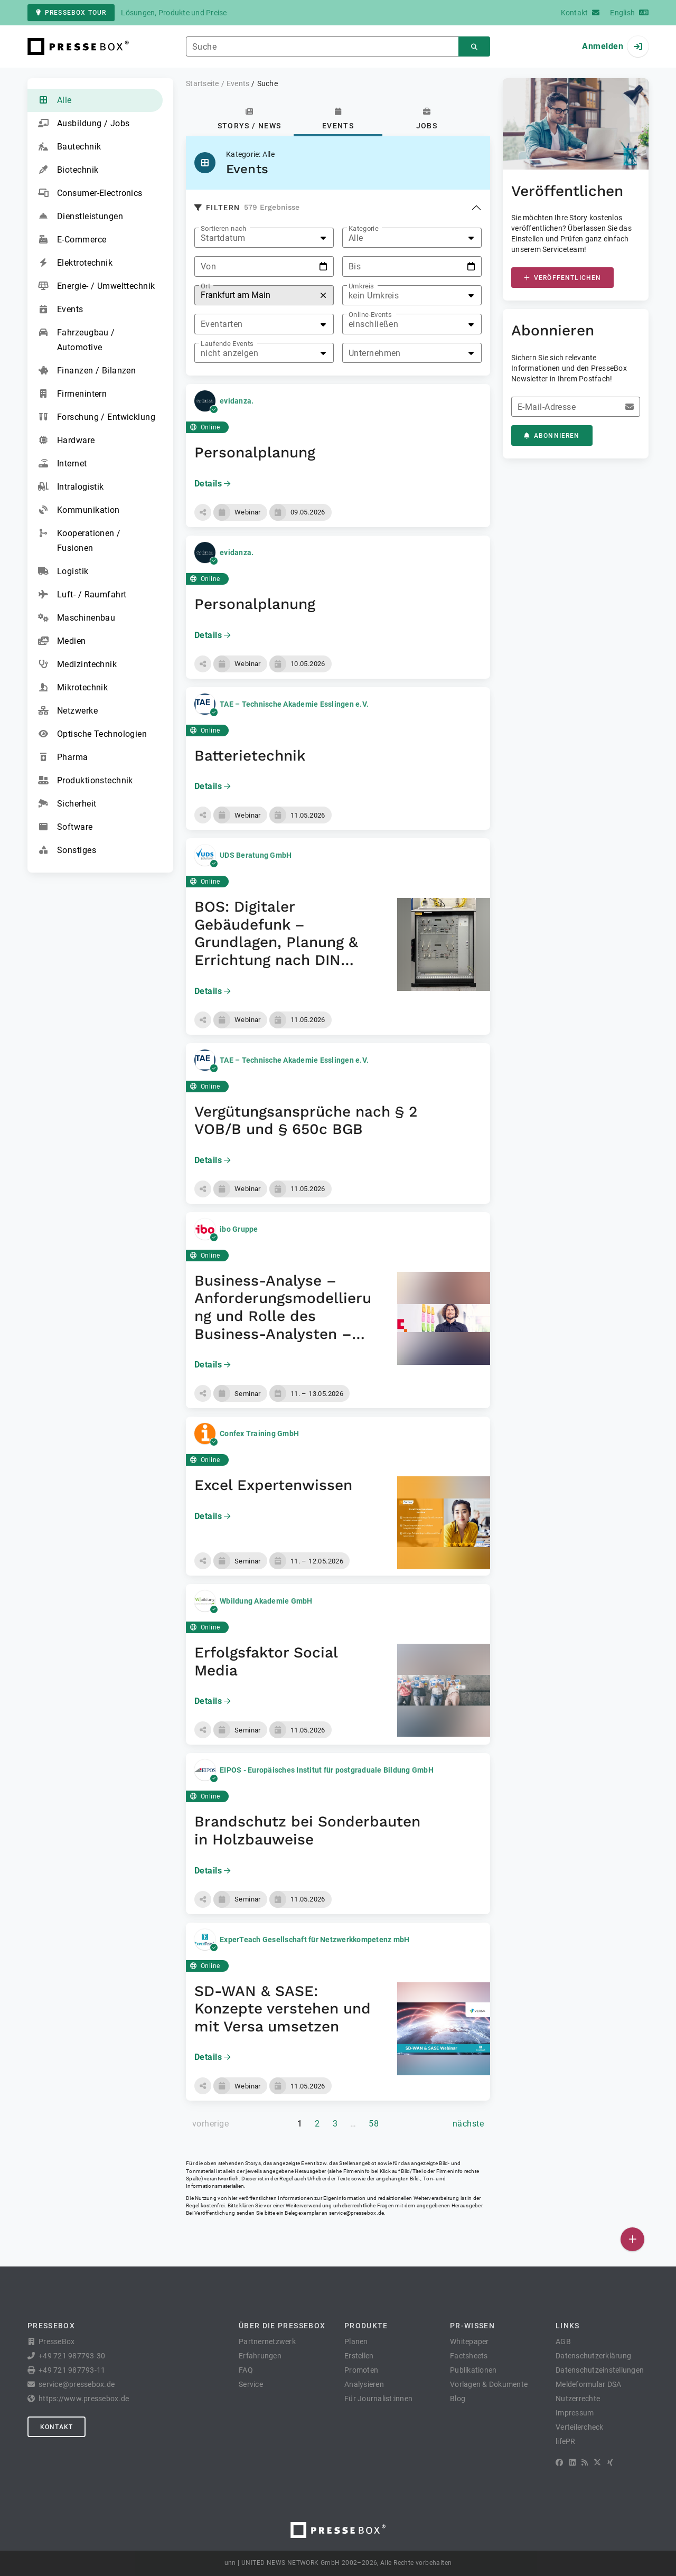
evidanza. (236, 401)
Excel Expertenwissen (273, 1485)
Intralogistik (71, 487)
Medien (62, 641)
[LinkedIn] (572, 2462)
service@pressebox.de (356, 2213)
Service (251, 2384)
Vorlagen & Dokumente (489, 2384)
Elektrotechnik (75, 263)
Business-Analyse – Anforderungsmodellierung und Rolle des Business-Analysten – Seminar (282, 1316)
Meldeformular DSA (588, 2384)
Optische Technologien (92, 734)
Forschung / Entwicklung (96, 417)
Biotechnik (68, 170)
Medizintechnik (77, 664)
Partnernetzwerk (267, 2341)
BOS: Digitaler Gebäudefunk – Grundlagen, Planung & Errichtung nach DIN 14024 (276, 942)
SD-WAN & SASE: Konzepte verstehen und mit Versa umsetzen (282, 2008)
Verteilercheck (580, 2427)
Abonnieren (552, 435)
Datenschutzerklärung (593, 2356)
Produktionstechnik (85, 780)
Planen (356, 2341)
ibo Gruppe (239, 1229)
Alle (55, 100)
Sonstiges (67, 850)
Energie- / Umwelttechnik (96, 286)
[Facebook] (559, 2462)
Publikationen (473, 2370)
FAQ (246, 2370)
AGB (563, 2341)
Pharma (63, 757)
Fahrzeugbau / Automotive (76, 338)
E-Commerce (72, 239)
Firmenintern (72, 394)
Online (205, 427)
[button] (202, 512)
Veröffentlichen (562, 278)
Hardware (66, 440)
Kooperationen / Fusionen (79, 539)
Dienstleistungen (80, 216)
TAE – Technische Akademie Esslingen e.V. (294, 704)
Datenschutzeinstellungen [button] (600, 2370)
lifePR (566, 2441)
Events (60, 309)
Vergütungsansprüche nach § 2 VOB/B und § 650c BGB (305, 1120)
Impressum (575, 2413)
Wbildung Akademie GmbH (266, 1601)
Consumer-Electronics (90, 193)
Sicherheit (67, 804)
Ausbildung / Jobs (83, 123)
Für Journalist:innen (378, 2398)
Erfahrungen (260, 2356)
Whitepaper (469, 2341)
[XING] (610, 2462)
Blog (457, 2398)
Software (65, 827)
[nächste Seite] (468, 2123)
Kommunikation (79, 510)
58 (374, 2124)
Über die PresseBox (282, 2325)
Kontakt (56, 2427)
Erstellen (358, 2356)
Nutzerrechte (578, 2398)
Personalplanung (254, 452)
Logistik (63, 571)
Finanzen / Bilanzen (87, 370)
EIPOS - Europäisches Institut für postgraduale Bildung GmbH (327, 1770)
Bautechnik (69, 146)
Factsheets (469, 2356)
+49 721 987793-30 (72, 2356)
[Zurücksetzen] (323, 295)
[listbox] (264, 238)
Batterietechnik (249, 755)
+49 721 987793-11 (72, 2370)
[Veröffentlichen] (632, 2239)
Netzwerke (68, 711)
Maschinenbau (76, 618)
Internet (62, 463)
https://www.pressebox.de (84, 2398)
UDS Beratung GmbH (256, 855)
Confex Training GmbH (259, 1433)
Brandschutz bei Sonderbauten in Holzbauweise (307, 1830)
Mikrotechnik (73, 687)
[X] (597, 2462)
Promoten (361, 2370)
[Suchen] (474, 46)
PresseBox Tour (71, 12)
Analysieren (364, 2384)
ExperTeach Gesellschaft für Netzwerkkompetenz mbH (314, 1939)
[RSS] (584, 2462)
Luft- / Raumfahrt (82, 594)
